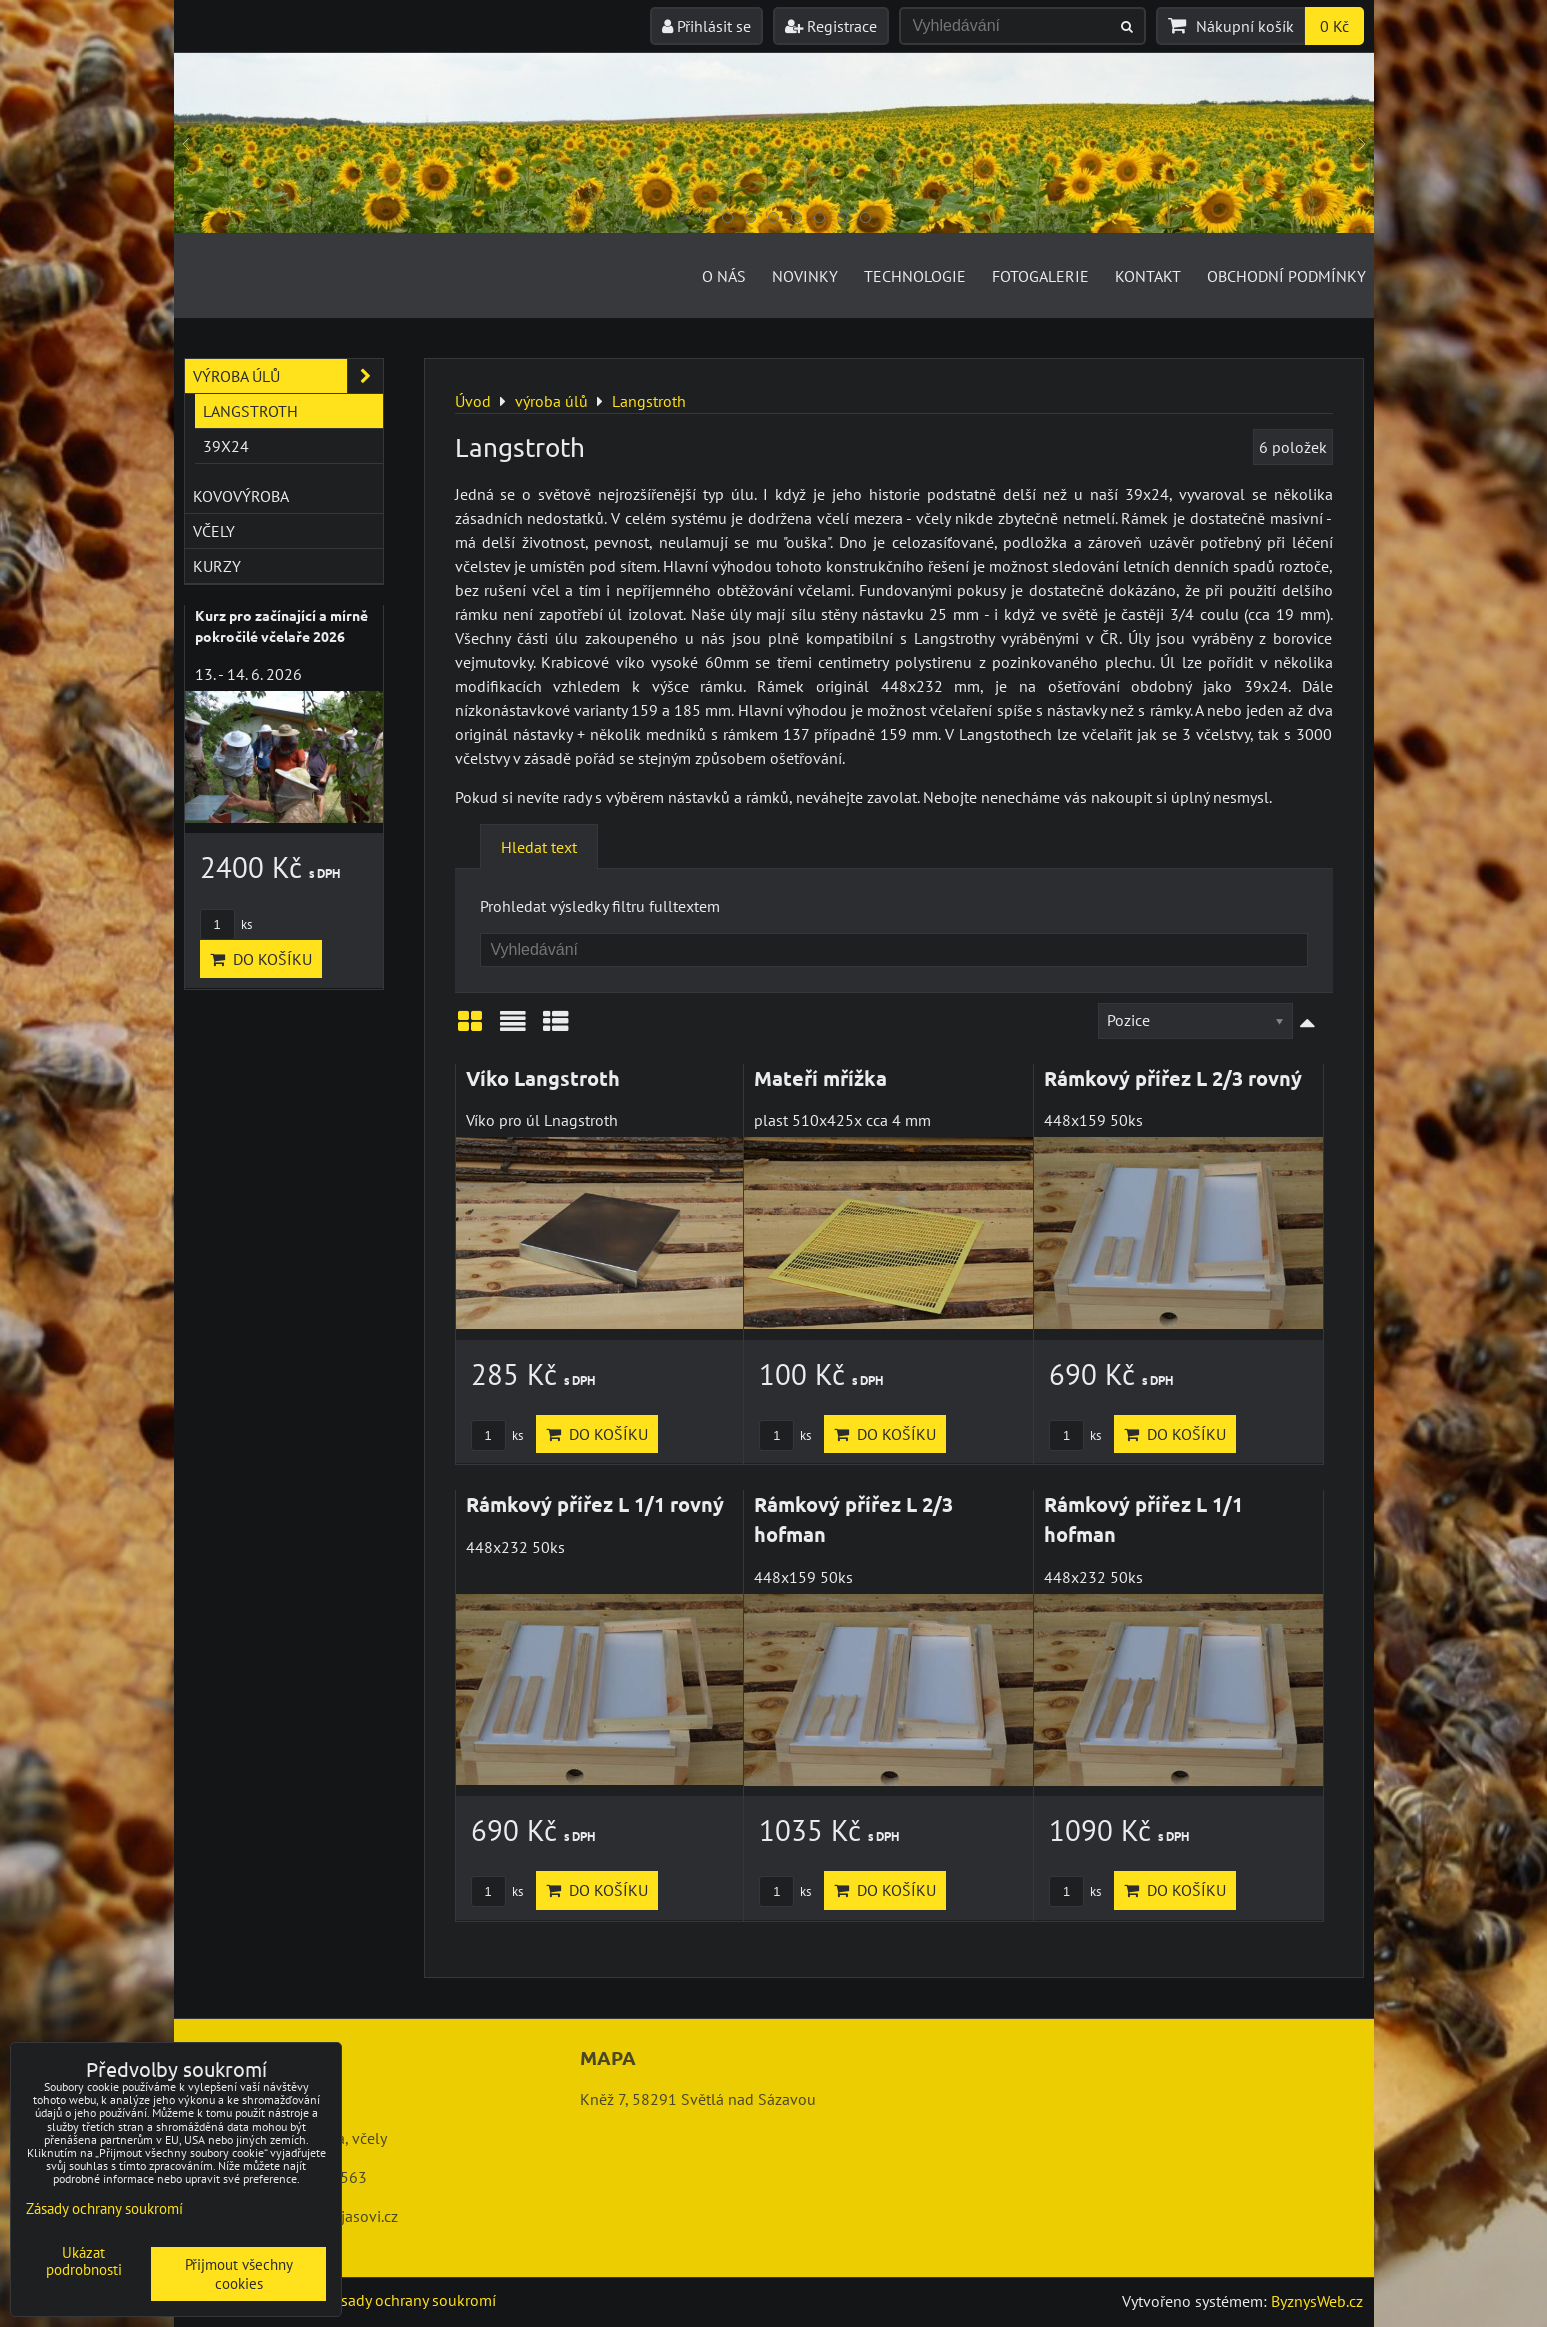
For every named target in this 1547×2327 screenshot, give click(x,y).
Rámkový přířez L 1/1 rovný (595, 1504)
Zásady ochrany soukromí (410, 2300)
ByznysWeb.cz (1317, 2301)
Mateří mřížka (820, 1078)
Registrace (831, 26)
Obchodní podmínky (1286, 276)
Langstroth (250, 411)
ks (497, 1435)
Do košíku (597, 1434)
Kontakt (1148, 276)
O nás (724, 276)
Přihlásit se (706, 26)
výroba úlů (288, 376)
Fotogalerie (1040, 276)
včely (214, 531)
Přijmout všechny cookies (239, 2274)
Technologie (915, 276)
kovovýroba (241, 496)
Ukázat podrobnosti (84, 2261)
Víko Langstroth (543, 1078)
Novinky (805, 276)
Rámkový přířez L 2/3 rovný (1173, 1078)
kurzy (217, 566)
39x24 (226, 446)
